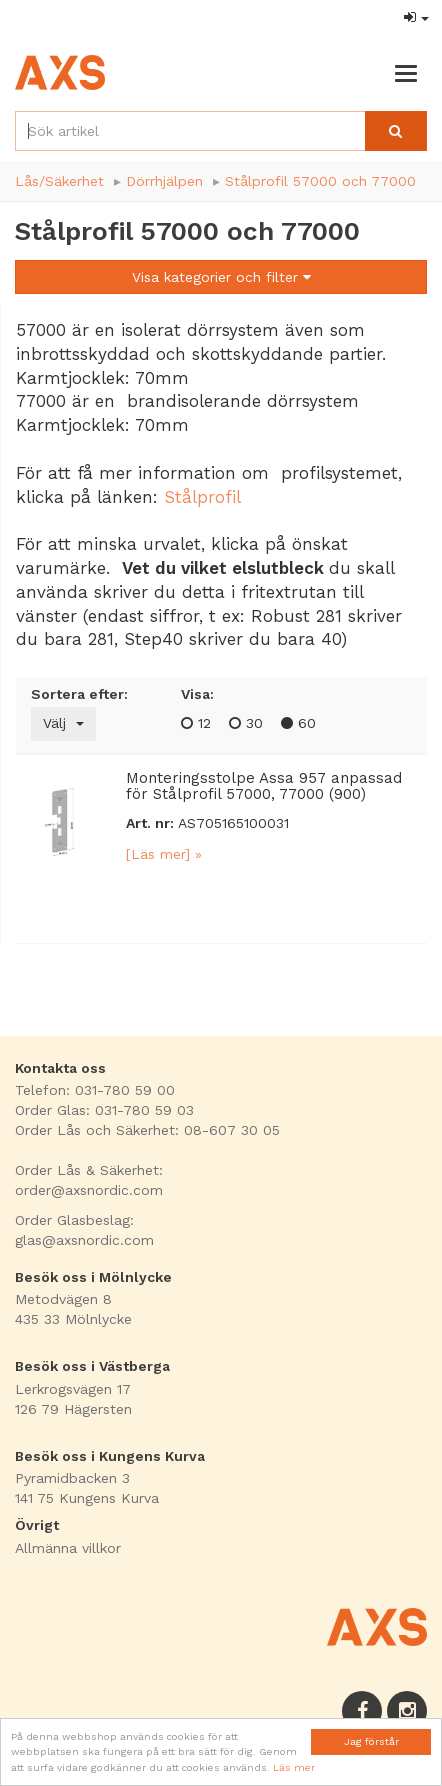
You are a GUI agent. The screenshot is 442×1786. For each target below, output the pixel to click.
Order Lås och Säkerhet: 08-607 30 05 (147, 1130)
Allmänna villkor (68, 1548)
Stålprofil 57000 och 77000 (320, 181)
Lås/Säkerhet (59, 181)
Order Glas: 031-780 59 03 (104, 1110)
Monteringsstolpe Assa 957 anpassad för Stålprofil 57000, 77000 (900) (264, 786)
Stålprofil (202, 497)
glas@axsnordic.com (84, 1240)
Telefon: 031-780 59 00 (95, 1090)
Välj (63, 723)
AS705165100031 (233, 823)
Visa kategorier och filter (221, 277)
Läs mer (294, 1767)
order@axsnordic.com (89, 1190)
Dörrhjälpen (164, 181)
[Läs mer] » (164, 854)
